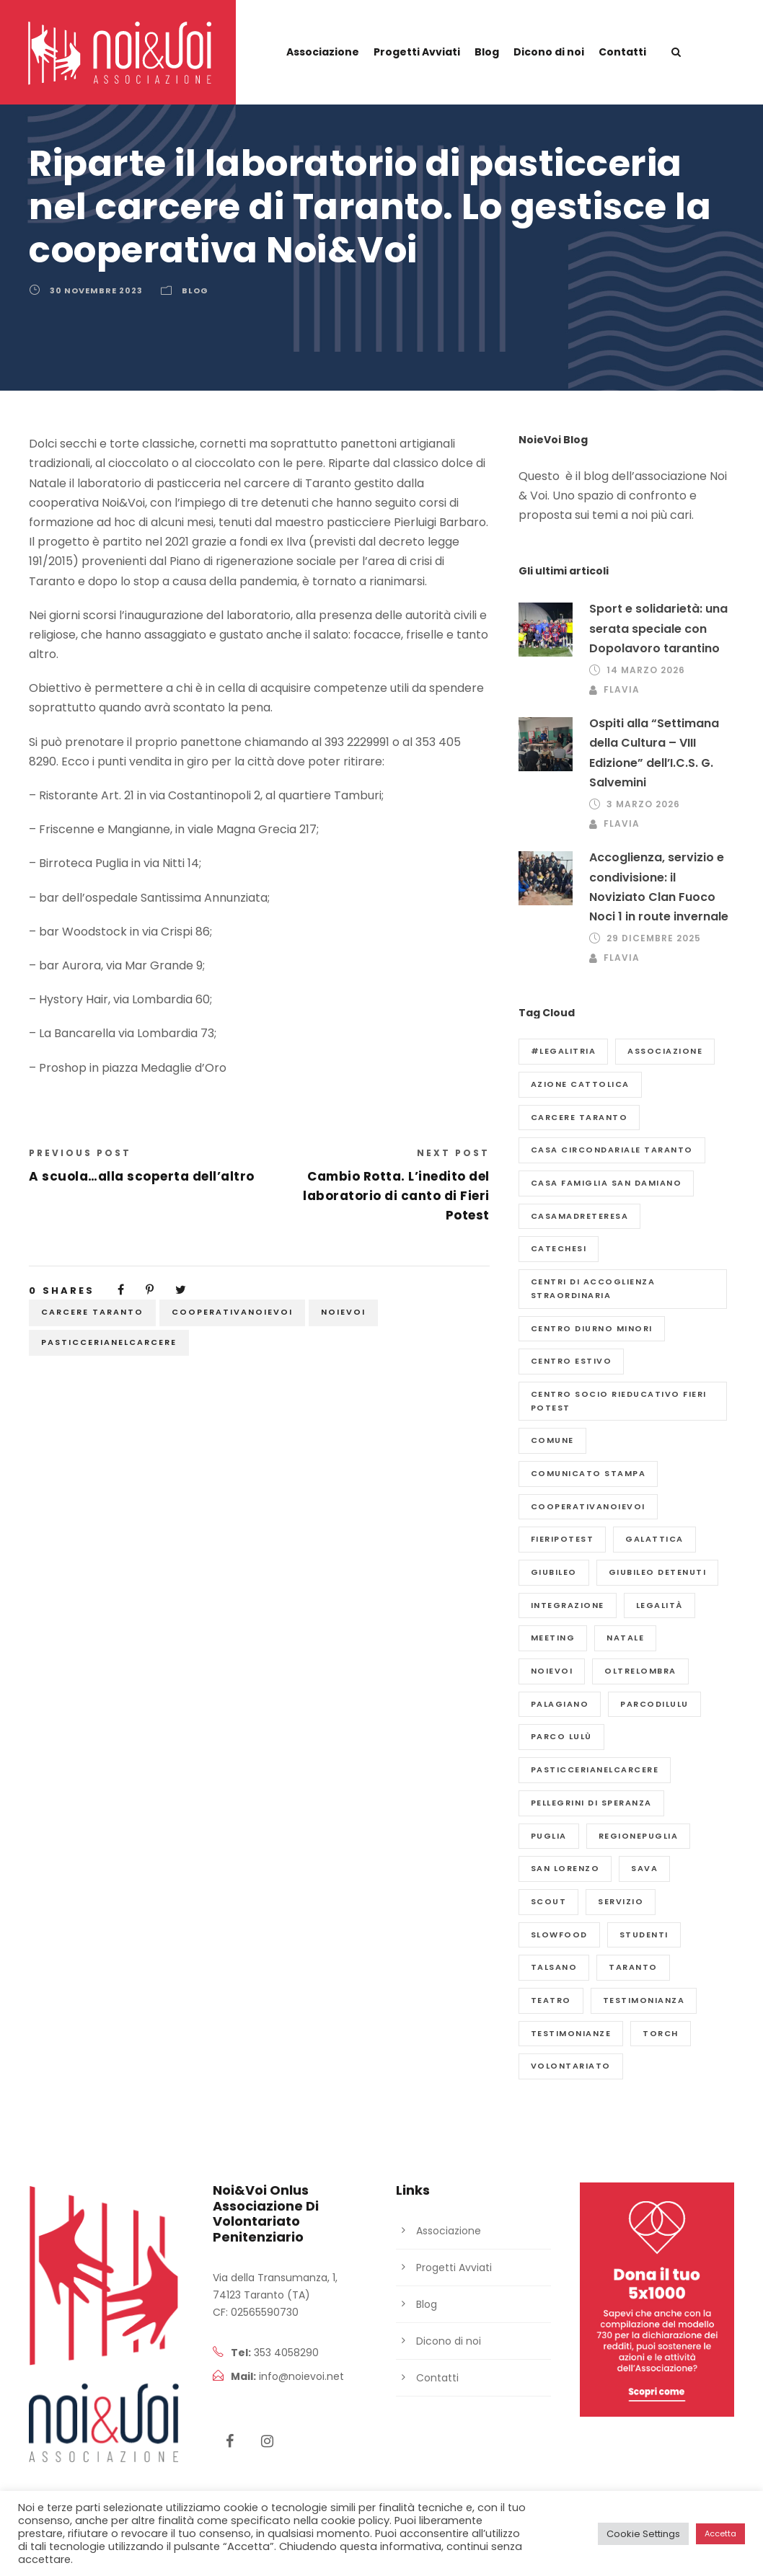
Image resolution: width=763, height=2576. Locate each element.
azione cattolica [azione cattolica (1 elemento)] (580, 1084)
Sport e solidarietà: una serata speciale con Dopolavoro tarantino (658, 628)
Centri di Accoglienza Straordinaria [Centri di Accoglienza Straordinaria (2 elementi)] (593, 1288)
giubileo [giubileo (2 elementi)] (554, 1572)
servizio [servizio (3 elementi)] (620, 1901)
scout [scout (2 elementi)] (549, 1901)
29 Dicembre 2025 (654, 938)
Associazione (322, 52)
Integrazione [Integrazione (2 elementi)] (567, 1605)
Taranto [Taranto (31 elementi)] (633, 1967)
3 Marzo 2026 (643, 804)
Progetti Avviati (417, 52)
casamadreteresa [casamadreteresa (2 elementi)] (580, 1216)
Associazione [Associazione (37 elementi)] (664, 1051)
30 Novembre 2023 (96, 290)
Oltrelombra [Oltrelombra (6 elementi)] (640, 1670)
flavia (622, 689)
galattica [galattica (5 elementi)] (654, 1539)
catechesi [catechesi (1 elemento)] (559, 1248)
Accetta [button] (720, 2533)
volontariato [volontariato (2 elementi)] (571, 2065)
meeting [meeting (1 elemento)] (553, 1637)
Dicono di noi (548, 52)
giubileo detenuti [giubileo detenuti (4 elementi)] (658, 1572)
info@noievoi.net (301, 2376)
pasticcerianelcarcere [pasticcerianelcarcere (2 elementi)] (595, 1769)
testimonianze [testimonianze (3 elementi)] (571, 2033)
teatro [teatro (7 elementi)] (551, 2000)
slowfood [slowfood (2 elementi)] (559, 1934)
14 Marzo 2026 (646, 670)
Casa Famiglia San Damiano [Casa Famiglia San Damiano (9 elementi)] (606, 1183)
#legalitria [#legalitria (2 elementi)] (563, 1051)
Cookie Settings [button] (643, 2534)
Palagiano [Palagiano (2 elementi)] (560, 1704)
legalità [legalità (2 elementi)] (659, 1605)
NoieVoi (343, 1312)
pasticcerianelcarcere (109, 1342)
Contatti (622, 52)
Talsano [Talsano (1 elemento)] (554, 1967)
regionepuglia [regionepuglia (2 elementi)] (639, 1836)
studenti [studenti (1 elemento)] (644, 1934)
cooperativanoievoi (232, 1312)
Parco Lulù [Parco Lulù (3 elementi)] (561, 1736)
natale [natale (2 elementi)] (625, 1637)
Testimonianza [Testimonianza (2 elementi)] (644, 2000)
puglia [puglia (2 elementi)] (549, 1836)
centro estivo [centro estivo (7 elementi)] (571, 1361)
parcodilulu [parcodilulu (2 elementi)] (654, 1704)
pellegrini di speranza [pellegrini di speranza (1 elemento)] (591, 1802)
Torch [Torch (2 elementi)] (661, 2033)
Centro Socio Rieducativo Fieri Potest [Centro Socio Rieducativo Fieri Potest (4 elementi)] (619, 1400)
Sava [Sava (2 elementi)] (644, 1868)
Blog (487, 52)
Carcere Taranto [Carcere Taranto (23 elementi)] (579, 1117)
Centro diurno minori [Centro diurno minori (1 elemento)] (592, 1328)
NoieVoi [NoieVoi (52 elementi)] (552, 1670)
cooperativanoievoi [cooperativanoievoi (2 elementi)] (588, 1506)
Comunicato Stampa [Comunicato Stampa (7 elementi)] (588, 1473)
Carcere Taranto (92, 1312)
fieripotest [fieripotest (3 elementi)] (562, 1539)
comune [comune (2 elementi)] (552, 1440)
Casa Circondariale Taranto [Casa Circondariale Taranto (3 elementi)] (612, 1149)
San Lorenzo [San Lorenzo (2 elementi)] (565, 1868)
